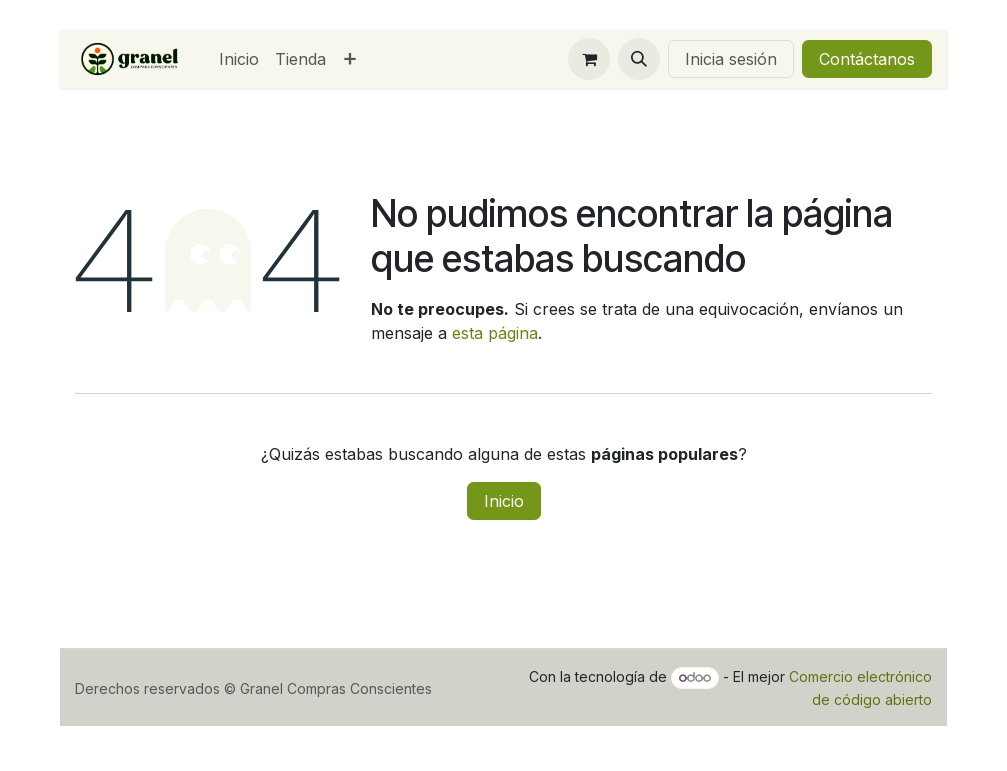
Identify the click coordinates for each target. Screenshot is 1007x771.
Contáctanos (867, 59)
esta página (495, 333)
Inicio (504, 501)
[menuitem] (239, 59)
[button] (639, 59)
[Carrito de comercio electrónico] (589, 59)
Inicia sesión (731, 59)
